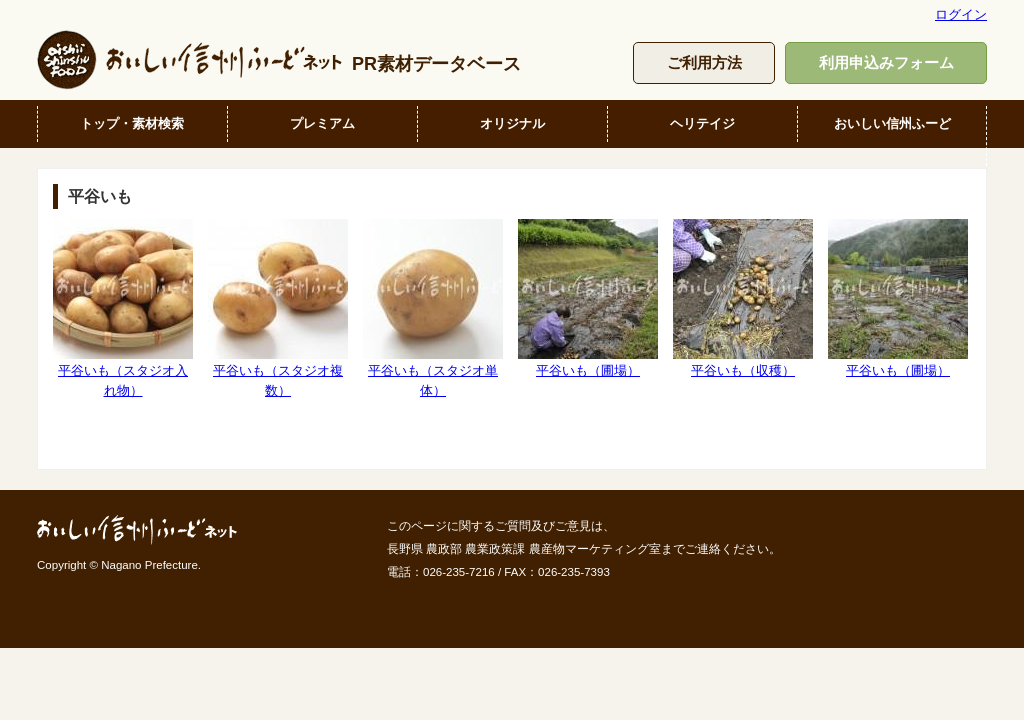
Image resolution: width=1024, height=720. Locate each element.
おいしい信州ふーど (892, 123)
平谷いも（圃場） (588, 298)
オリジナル (512, 123)
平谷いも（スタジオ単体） (433, 308)
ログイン (961, 14)
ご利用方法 (704, 62)
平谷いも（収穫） (743, 298)
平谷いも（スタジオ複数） (278, 308)
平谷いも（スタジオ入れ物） (123, 308)
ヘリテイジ (702, 123)
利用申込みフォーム (886, 62)
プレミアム (322, 123)
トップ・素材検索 (132, 123)
